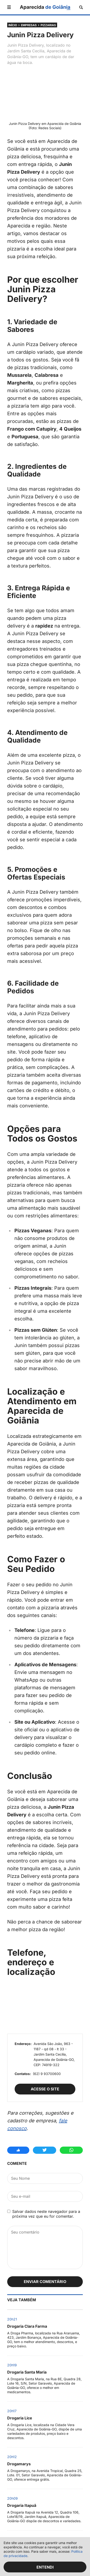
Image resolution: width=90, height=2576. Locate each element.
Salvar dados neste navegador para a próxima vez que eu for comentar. (46, 2214)
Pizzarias (48, 25)
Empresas (29, 25)
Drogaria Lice (19, 2418)
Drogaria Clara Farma (27, 2326)
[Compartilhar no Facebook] (18, 2150)
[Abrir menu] (9, 7)
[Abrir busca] (81, 7)
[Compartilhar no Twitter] (44, 2150)
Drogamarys (19, 2463)
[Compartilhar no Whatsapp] (71, 2150)
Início (12, 25)
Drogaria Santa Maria (27, 2372)
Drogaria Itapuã (21, 2505)
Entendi (45, 2567)
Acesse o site (45, 2089)
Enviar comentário (45, 2281)
